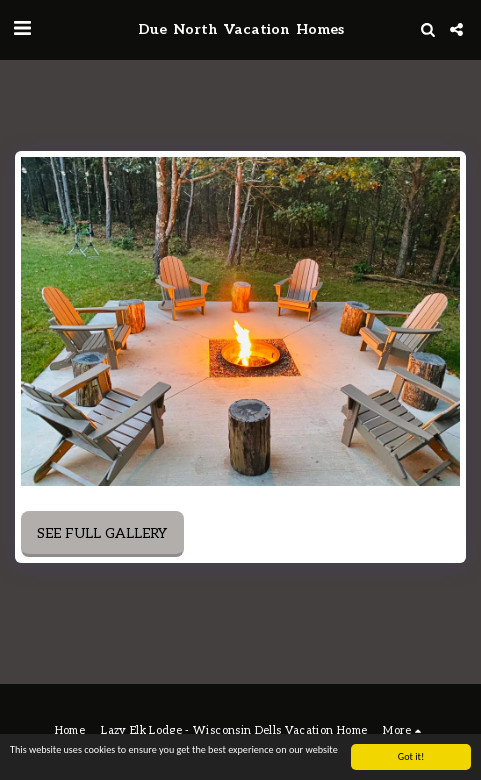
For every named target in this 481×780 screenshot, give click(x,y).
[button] (22, 29)
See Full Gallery (102, 533)
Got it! (411, 756)
